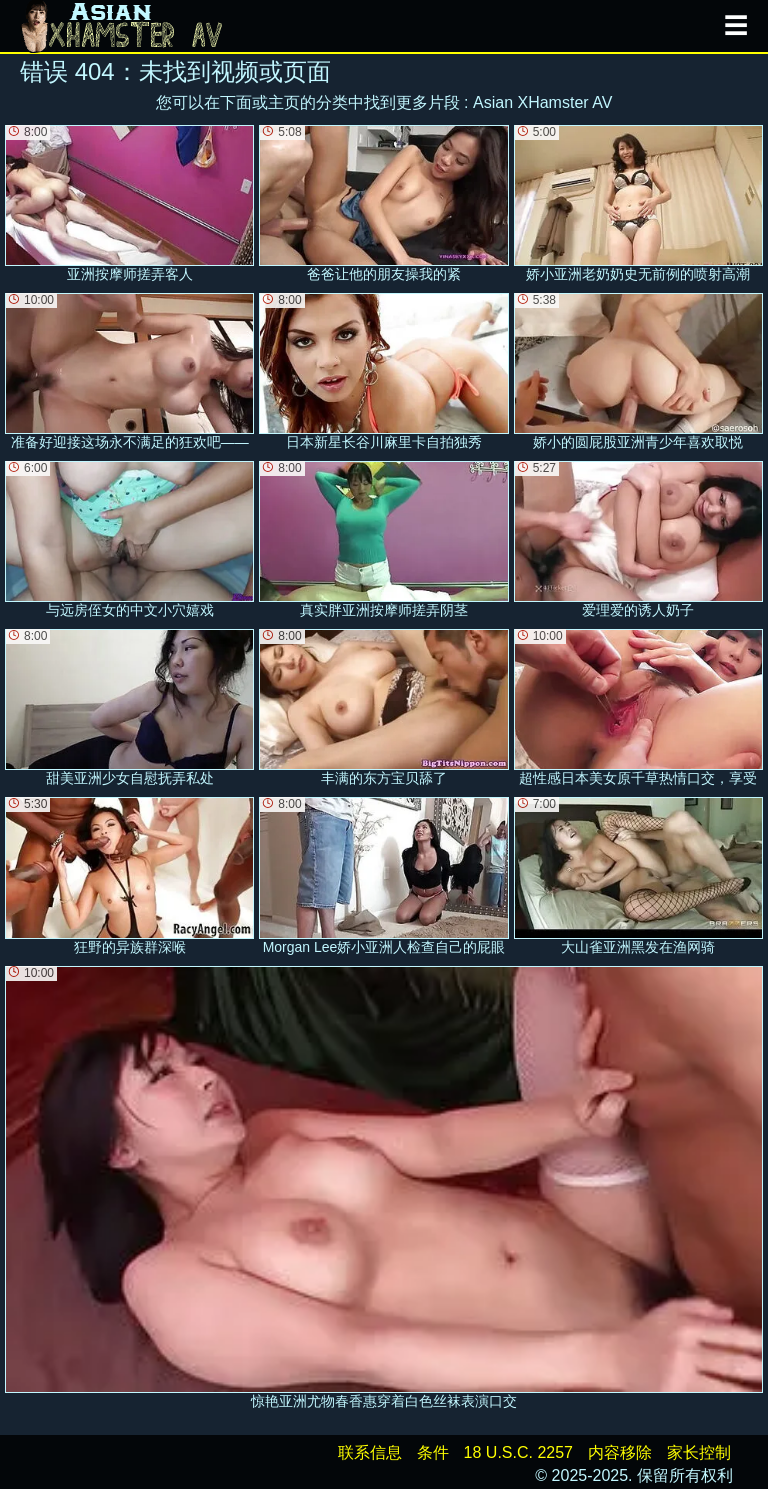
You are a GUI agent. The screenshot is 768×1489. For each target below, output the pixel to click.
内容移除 (620, 1452)
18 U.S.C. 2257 (518, 1452)
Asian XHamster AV (542, 102)
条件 (433, 1452)
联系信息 (370, 1452)
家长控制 (699, 1452)
